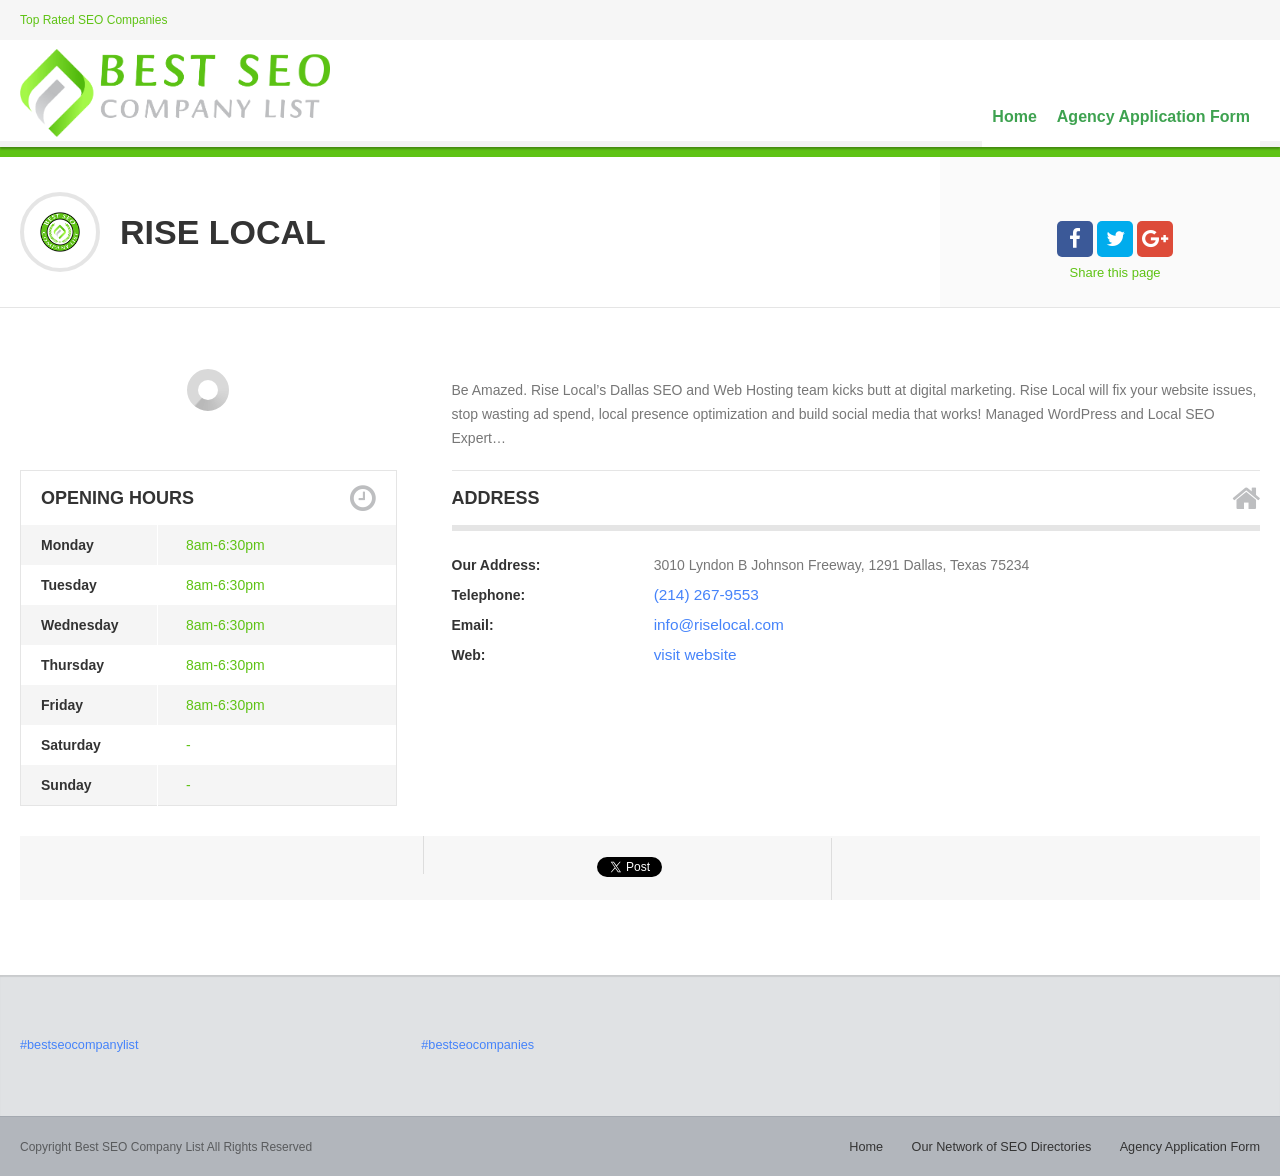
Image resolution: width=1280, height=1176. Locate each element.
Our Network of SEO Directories (1014, 1146)
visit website (691, 655)
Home (1014, 116)
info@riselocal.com (713, 625)
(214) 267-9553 (702, 595)
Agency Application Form (1153, 116)
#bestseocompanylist (76, 1045)
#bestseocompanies (474, 1045)
